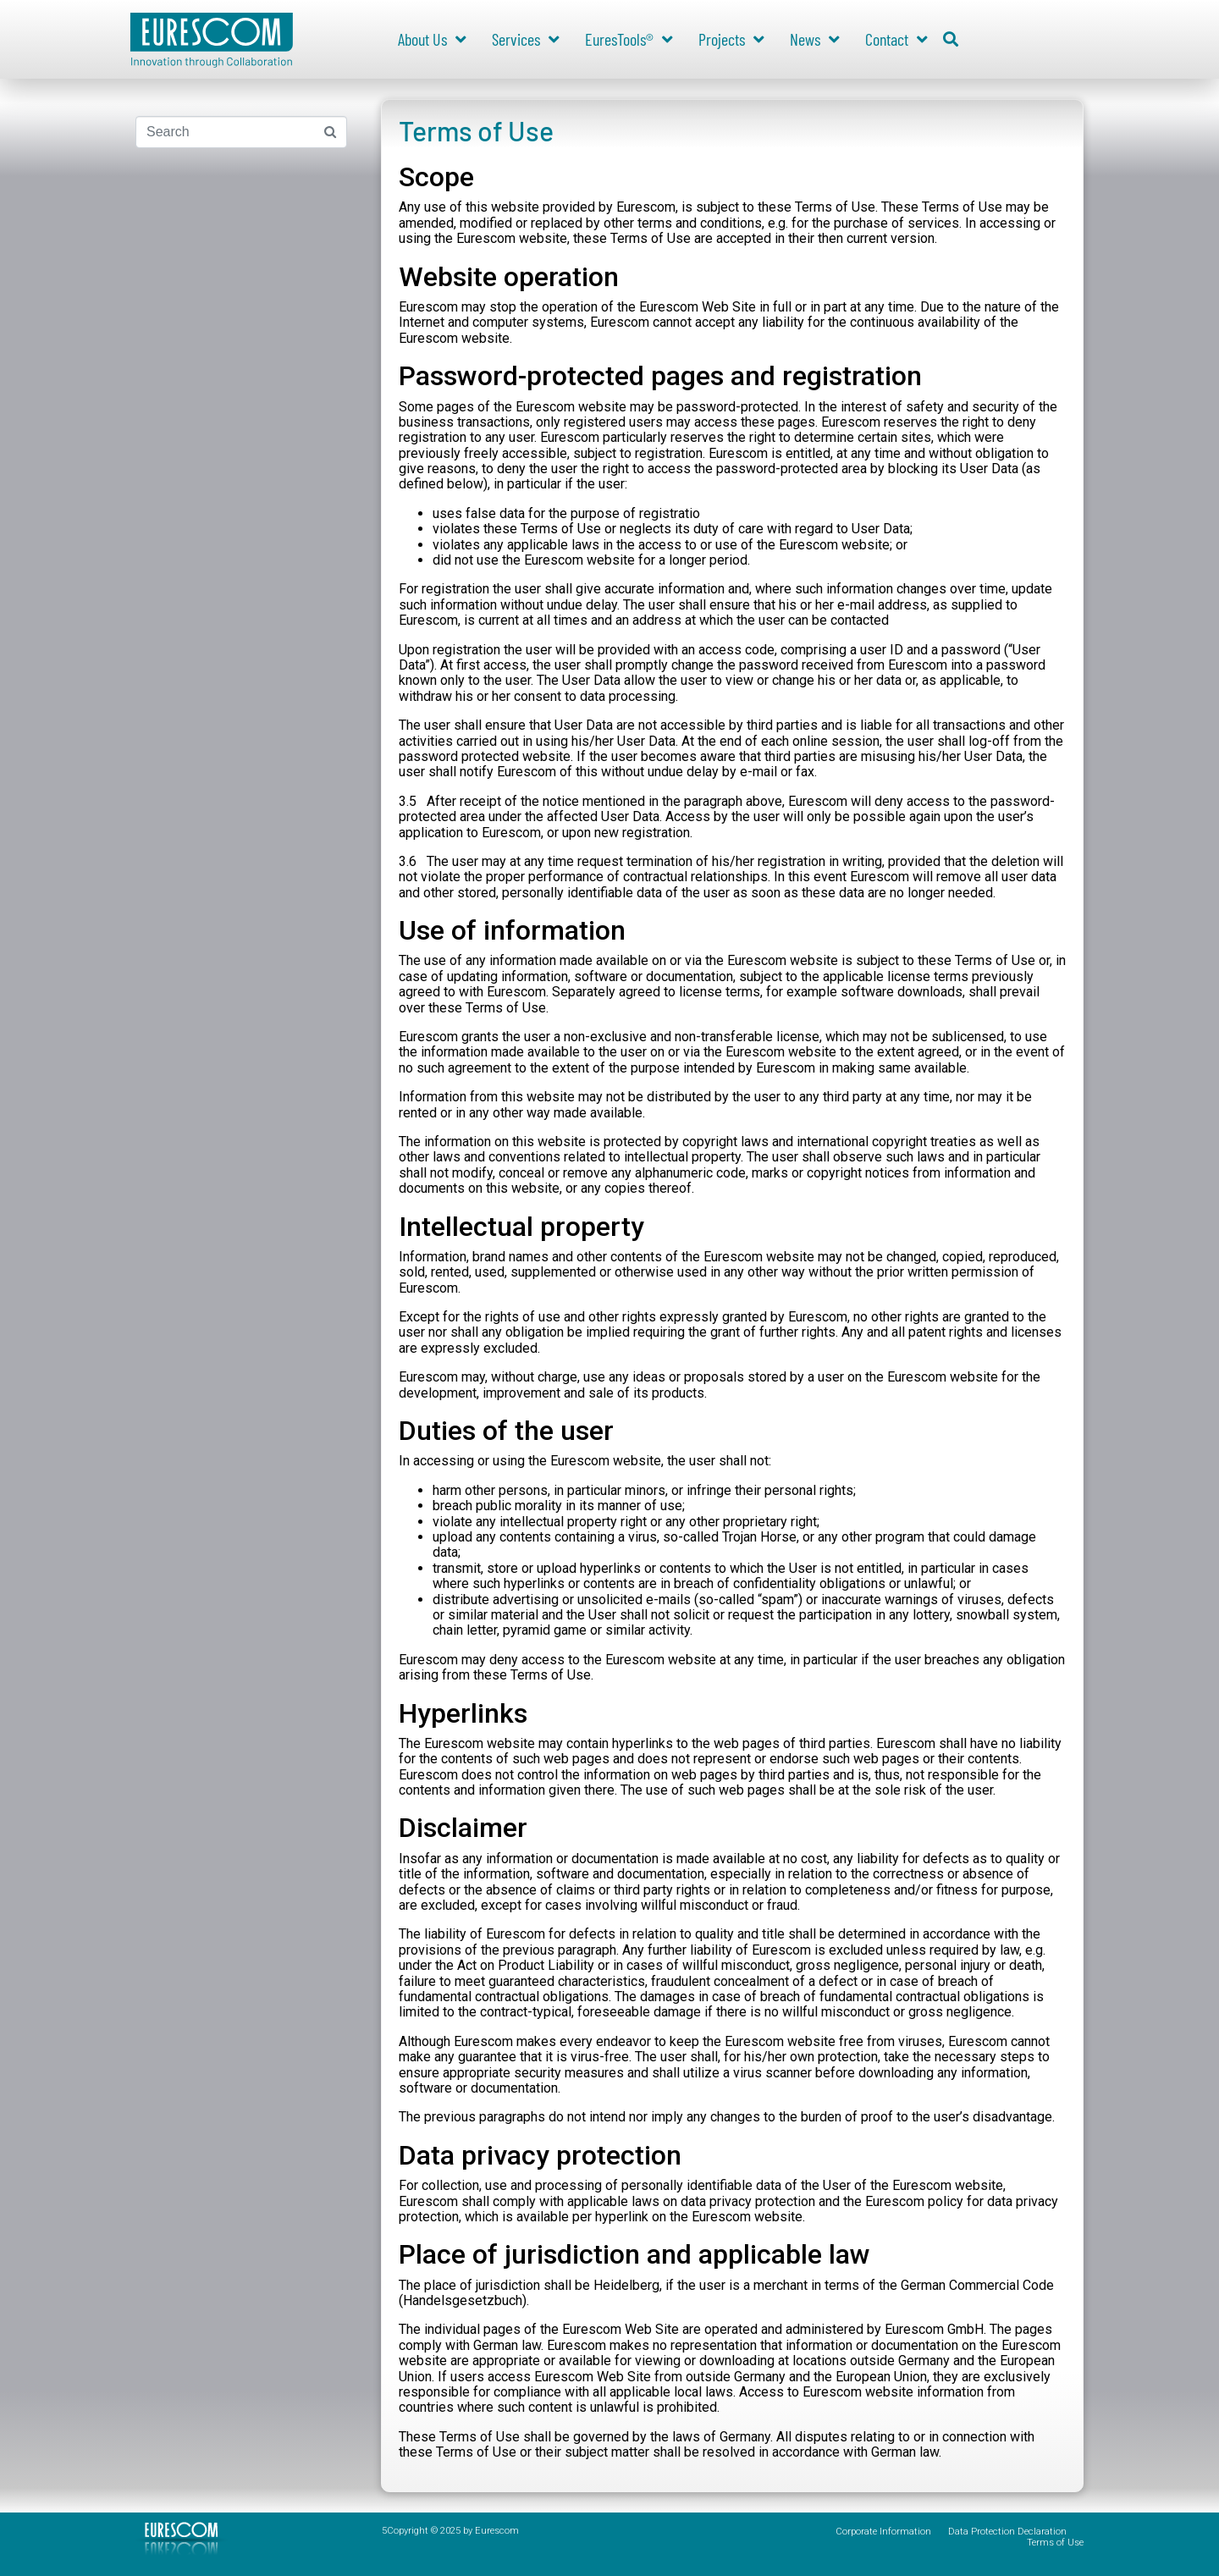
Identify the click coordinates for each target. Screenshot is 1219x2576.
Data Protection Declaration (1007, 2531)
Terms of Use (1055, 2542)
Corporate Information (883, 2531)
